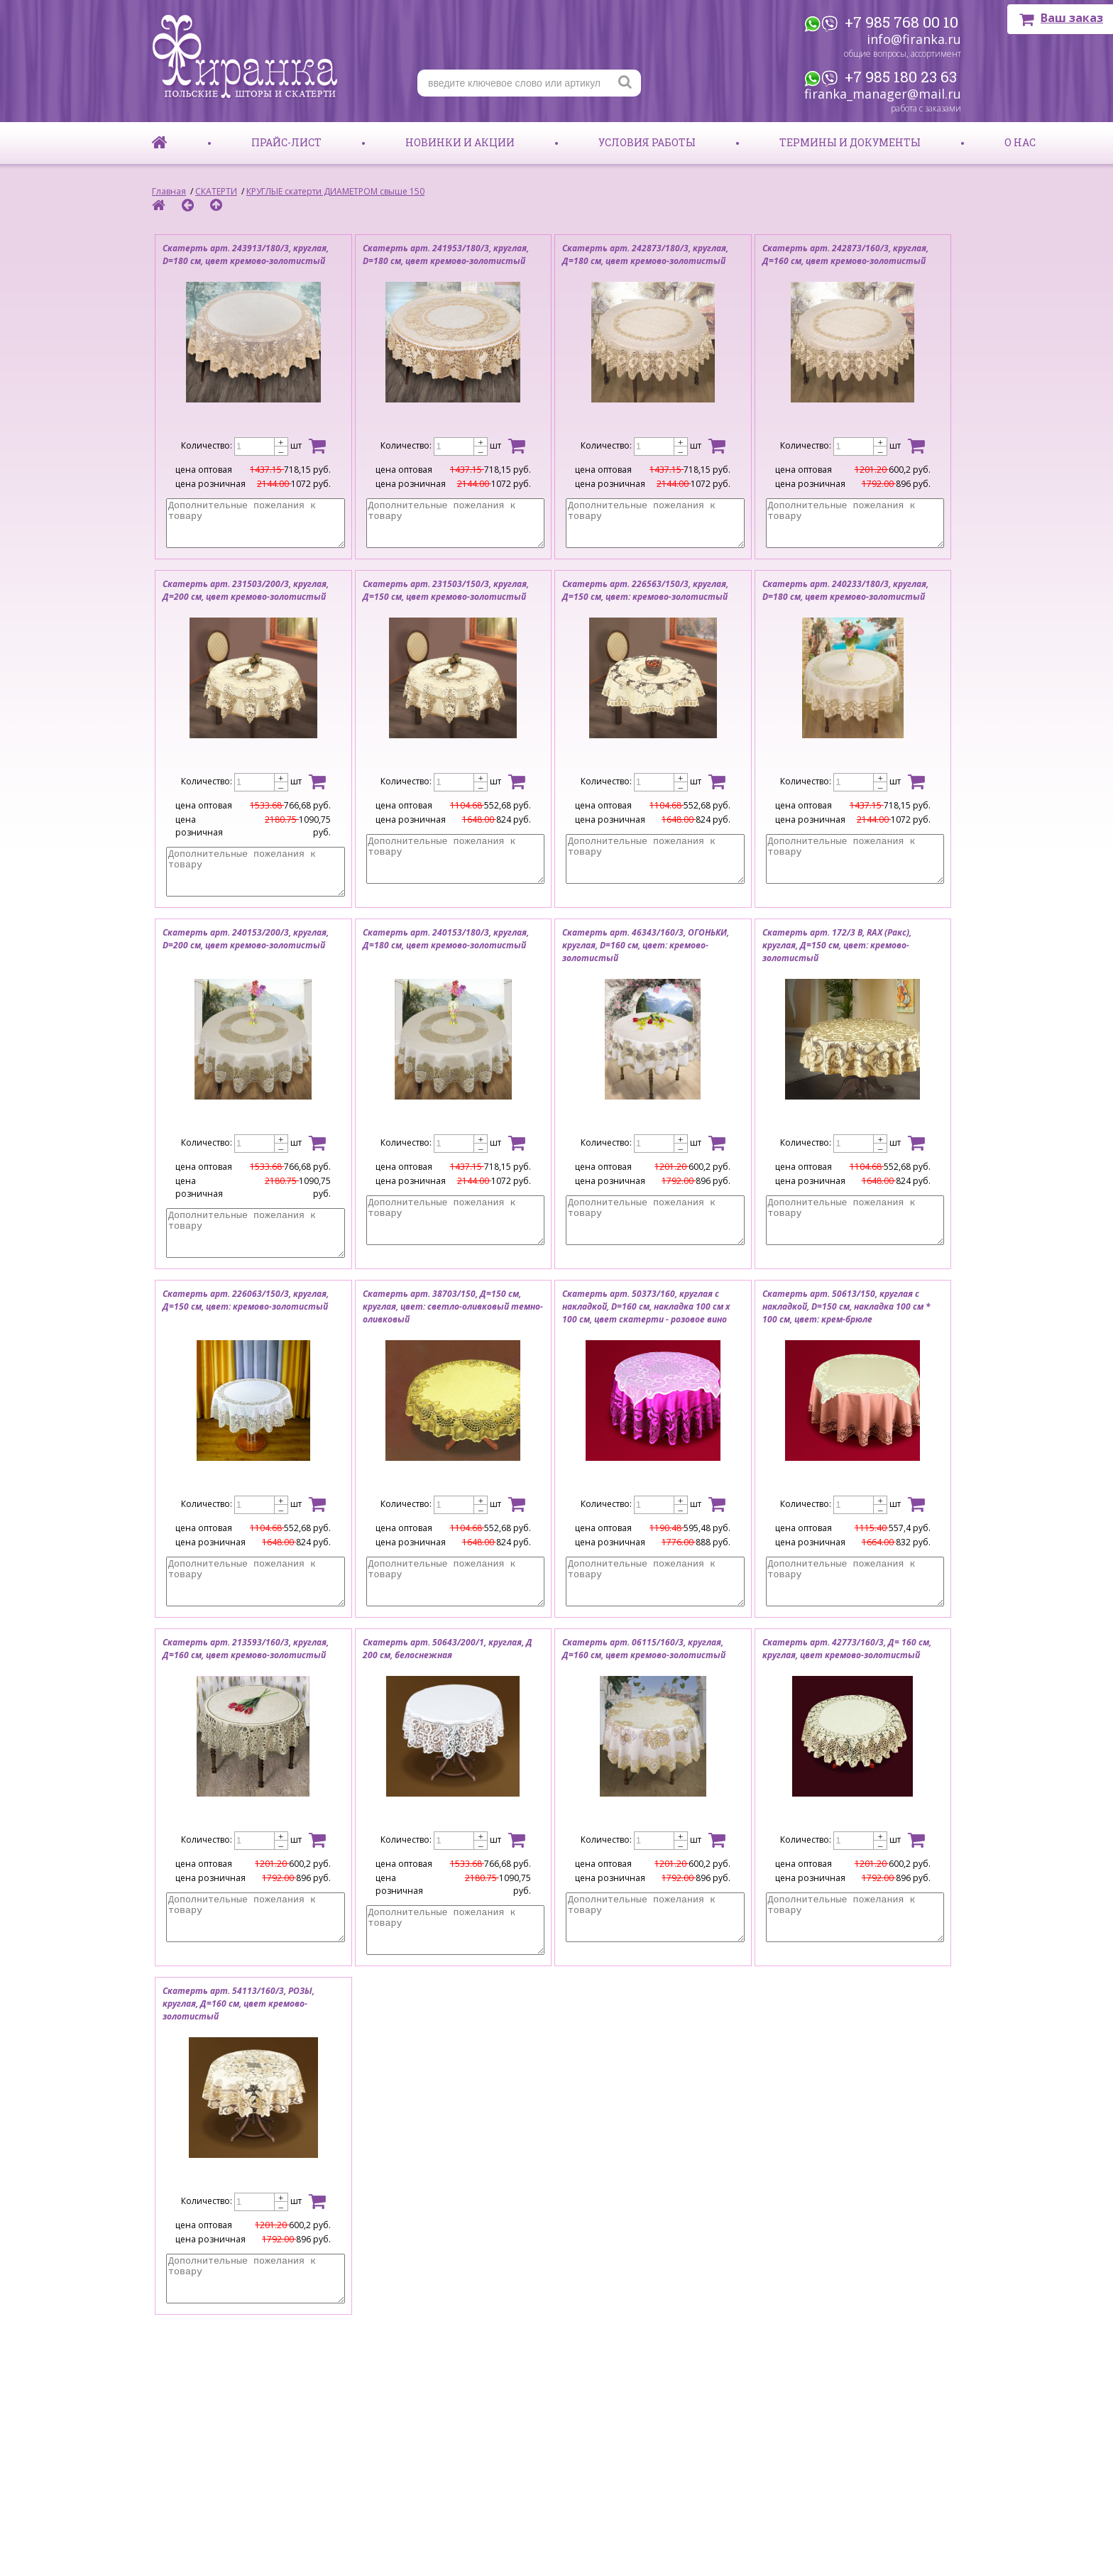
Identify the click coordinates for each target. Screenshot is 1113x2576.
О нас (1020, 142)
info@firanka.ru (914, 39)
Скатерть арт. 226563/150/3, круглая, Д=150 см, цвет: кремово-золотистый (645, 590)
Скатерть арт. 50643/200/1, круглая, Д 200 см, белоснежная (447, 1648)
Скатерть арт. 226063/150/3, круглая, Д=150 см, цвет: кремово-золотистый (246, 1300)
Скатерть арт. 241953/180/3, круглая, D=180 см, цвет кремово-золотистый (446, 254)
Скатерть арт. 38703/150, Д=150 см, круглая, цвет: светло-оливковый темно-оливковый (453, 1306)
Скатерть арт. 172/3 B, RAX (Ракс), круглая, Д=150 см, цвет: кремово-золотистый (836, 945)
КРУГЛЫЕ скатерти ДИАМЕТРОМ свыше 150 (335, 191)
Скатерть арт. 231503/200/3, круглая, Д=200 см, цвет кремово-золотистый (246, 590)
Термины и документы (850, 142)
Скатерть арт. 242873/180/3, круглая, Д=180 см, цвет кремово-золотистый (645, 254)
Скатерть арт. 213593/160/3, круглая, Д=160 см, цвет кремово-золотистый (246, 1648)
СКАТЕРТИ (216, 191)
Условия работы (647, 142)
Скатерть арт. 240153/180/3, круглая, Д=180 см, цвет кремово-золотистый (446, 938)
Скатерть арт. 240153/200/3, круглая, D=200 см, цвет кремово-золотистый (246, 938)
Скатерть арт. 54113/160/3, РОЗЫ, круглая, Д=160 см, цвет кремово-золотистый (238, 2003)
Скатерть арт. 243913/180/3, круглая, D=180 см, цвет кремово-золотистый (246, 254)
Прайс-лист (286, 142)
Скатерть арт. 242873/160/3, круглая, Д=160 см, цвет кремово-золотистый (845, 254)
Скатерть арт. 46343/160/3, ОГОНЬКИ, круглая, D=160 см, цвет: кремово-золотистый (645, 945)
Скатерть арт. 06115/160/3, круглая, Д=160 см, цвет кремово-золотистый (643, 1648)
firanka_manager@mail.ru (882, 93)
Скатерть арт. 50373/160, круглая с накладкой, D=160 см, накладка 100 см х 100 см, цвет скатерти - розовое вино (646, 1306)
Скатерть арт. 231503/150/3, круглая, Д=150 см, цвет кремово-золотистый (446, 590)
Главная (169, 191)
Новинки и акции (460, 142)
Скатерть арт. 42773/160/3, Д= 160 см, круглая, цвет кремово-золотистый (846, 1648)
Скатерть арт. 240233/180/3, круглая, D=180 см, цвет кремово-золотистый (845, 590)
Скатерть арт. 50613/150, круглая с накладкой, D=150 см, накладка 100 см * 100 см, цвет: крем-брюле (846, 1306)
